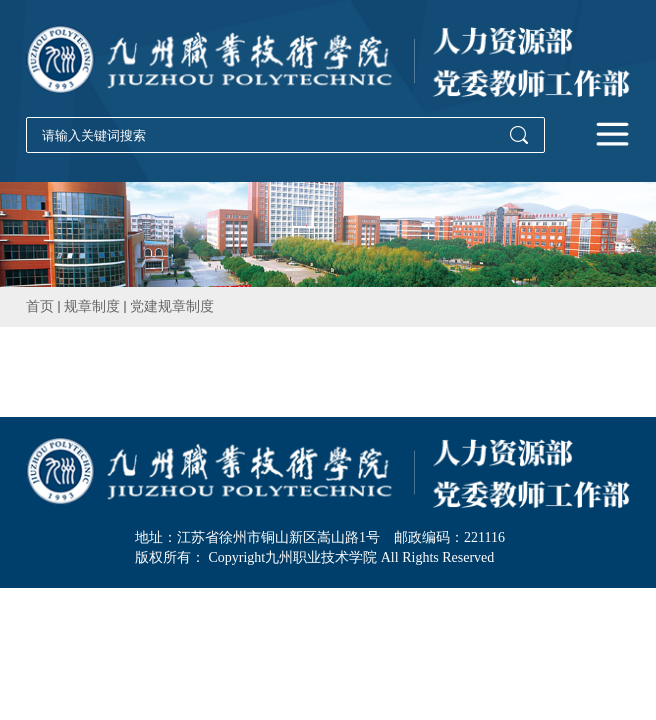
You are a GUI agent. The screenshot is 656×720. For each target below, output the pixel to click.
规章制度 (92, 306)
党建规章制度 (172, 306)
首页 (40, 306)
